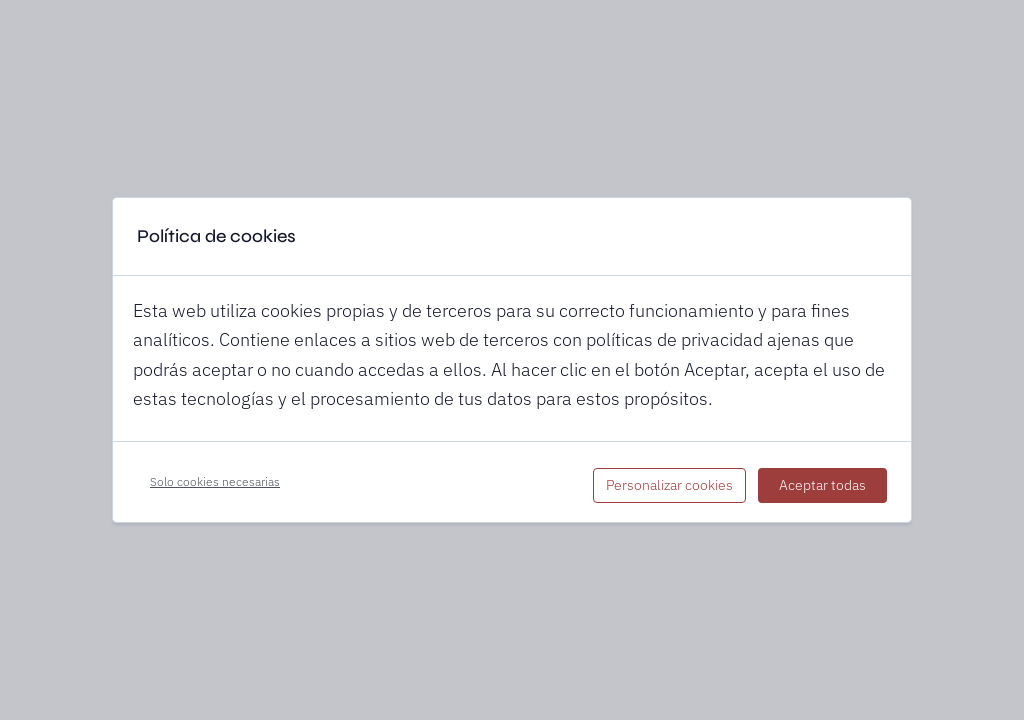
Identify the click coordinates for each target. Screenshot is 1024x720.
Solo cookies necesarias (215, 481)
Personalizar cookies (669, 485)
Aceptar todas (822, 485)
